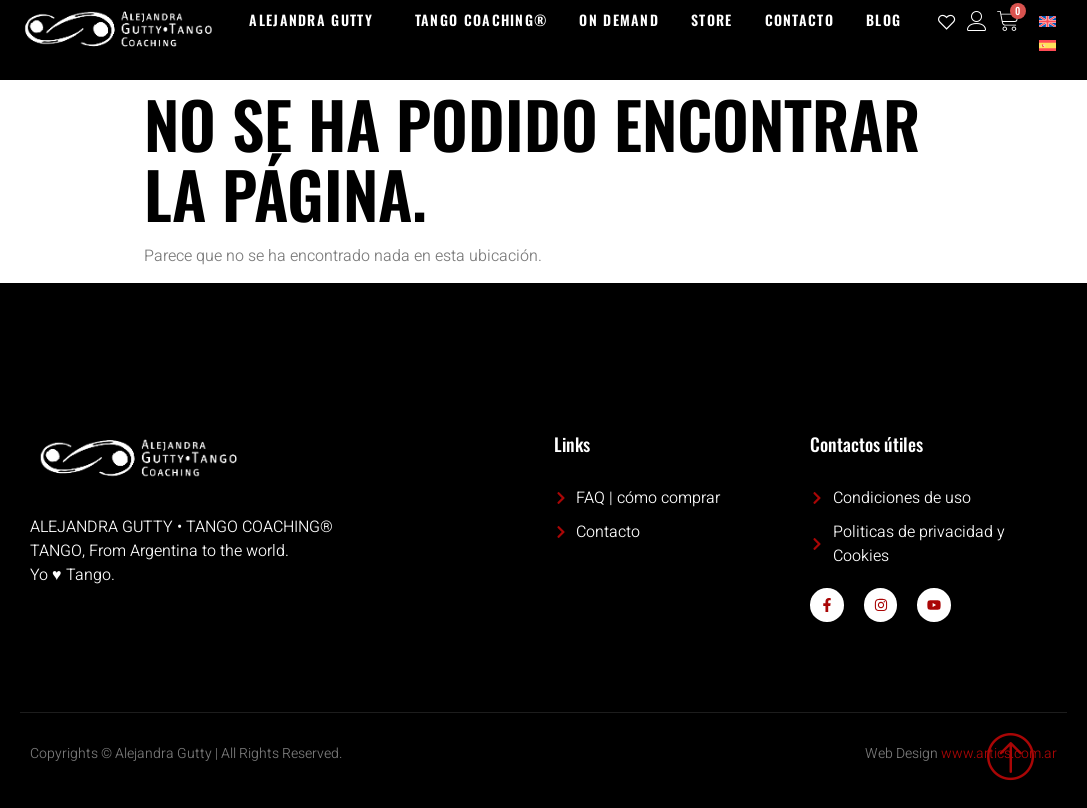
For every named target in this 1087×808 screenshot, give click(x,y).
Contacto (799, 19)
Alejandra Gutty (311, 19)
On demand (619, 19)
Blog (883, 19)
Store (712, 19)
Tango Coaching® (481, 19)
